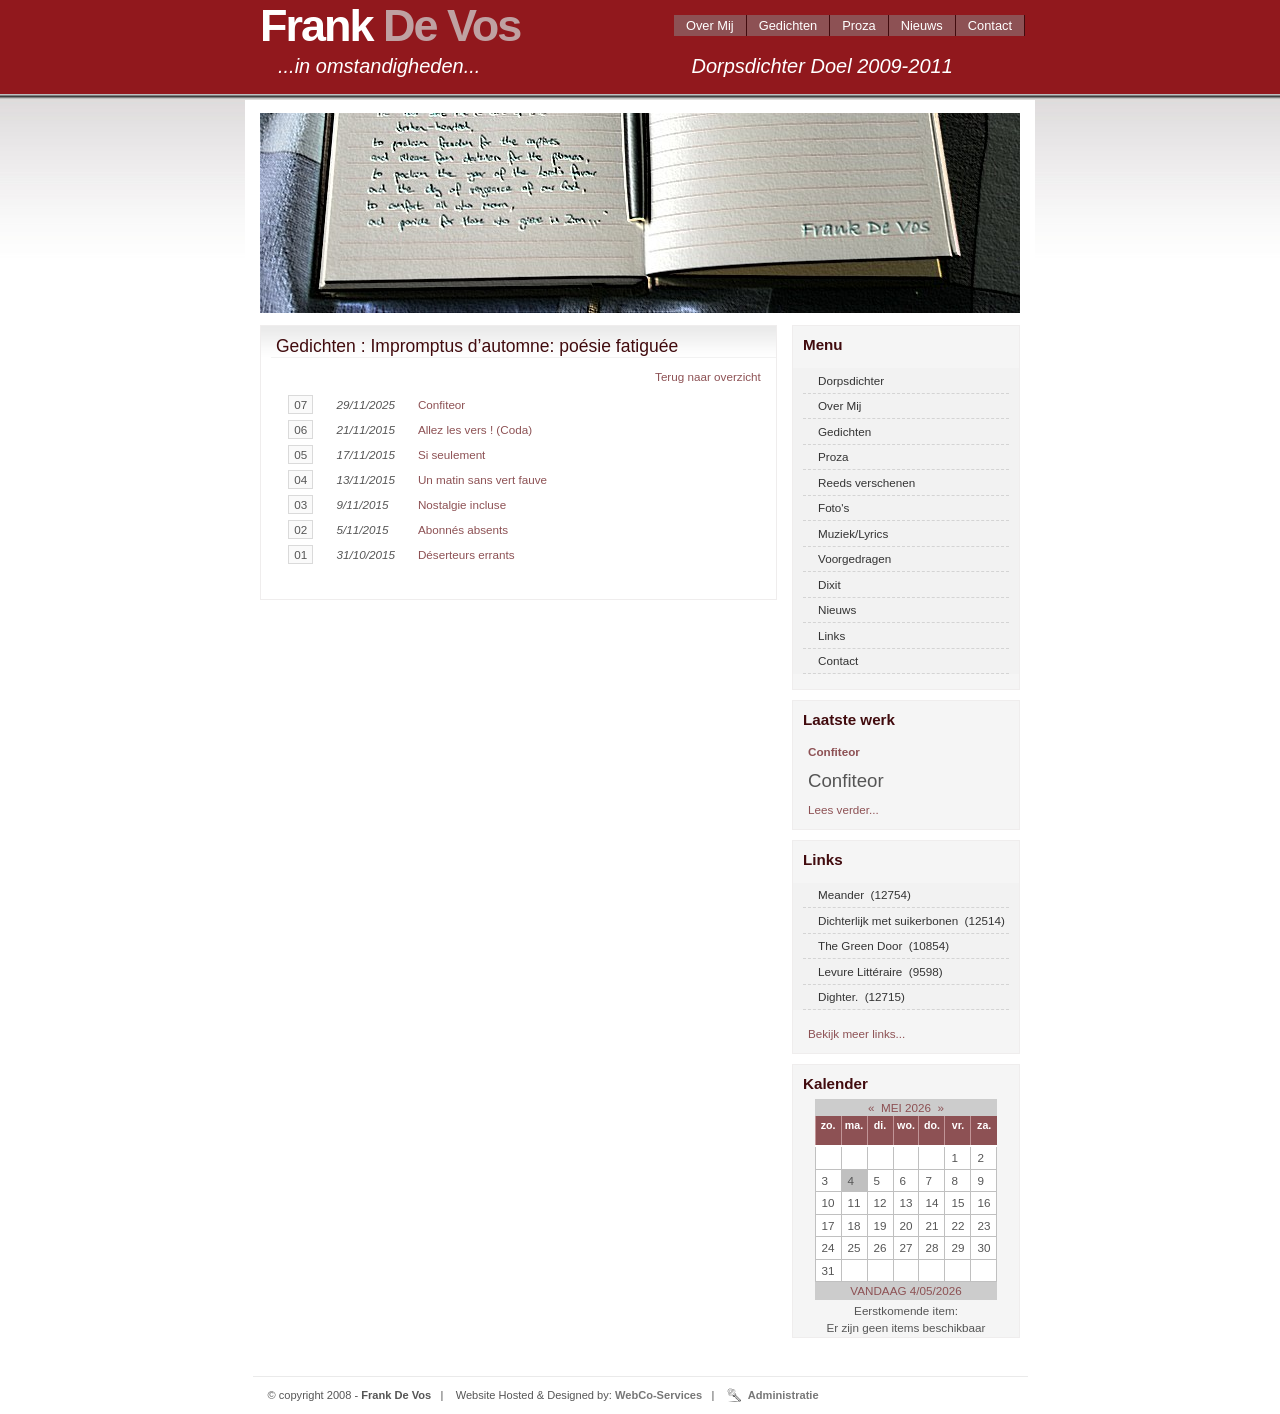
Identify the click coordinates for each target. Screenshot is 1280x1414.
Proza (859, 25)
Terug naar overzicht (708, 376)
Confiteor (441, 404)
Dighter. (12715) (861, 996)
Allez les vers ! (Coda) (475, 429)
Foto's (833, 507)
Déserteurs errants (466, 554)
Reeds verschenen (866, 482)
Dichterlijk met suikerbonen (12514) (911, 920)
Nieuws (922, 25)
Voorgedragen (854, 558)
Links (831, 635)
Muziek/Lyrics (853, 533)
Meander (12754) (864, 894)
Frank (390, 25)
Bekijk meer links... (856, 1033)
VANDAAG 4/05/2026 (905, 1290)
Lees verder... (843, 809)
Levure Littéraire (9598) (880, 971)
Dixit (829, 584)
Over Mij (710, 25)
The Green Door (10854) (883, 945)
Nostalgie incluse (462, 504)
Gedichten (788, 25)
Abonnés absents (463, 529)
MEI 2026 (906, 1107)
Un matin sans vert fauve (482, 479)
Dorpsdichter (851, 380)
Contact (990, 25)
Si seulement (451, 454)
